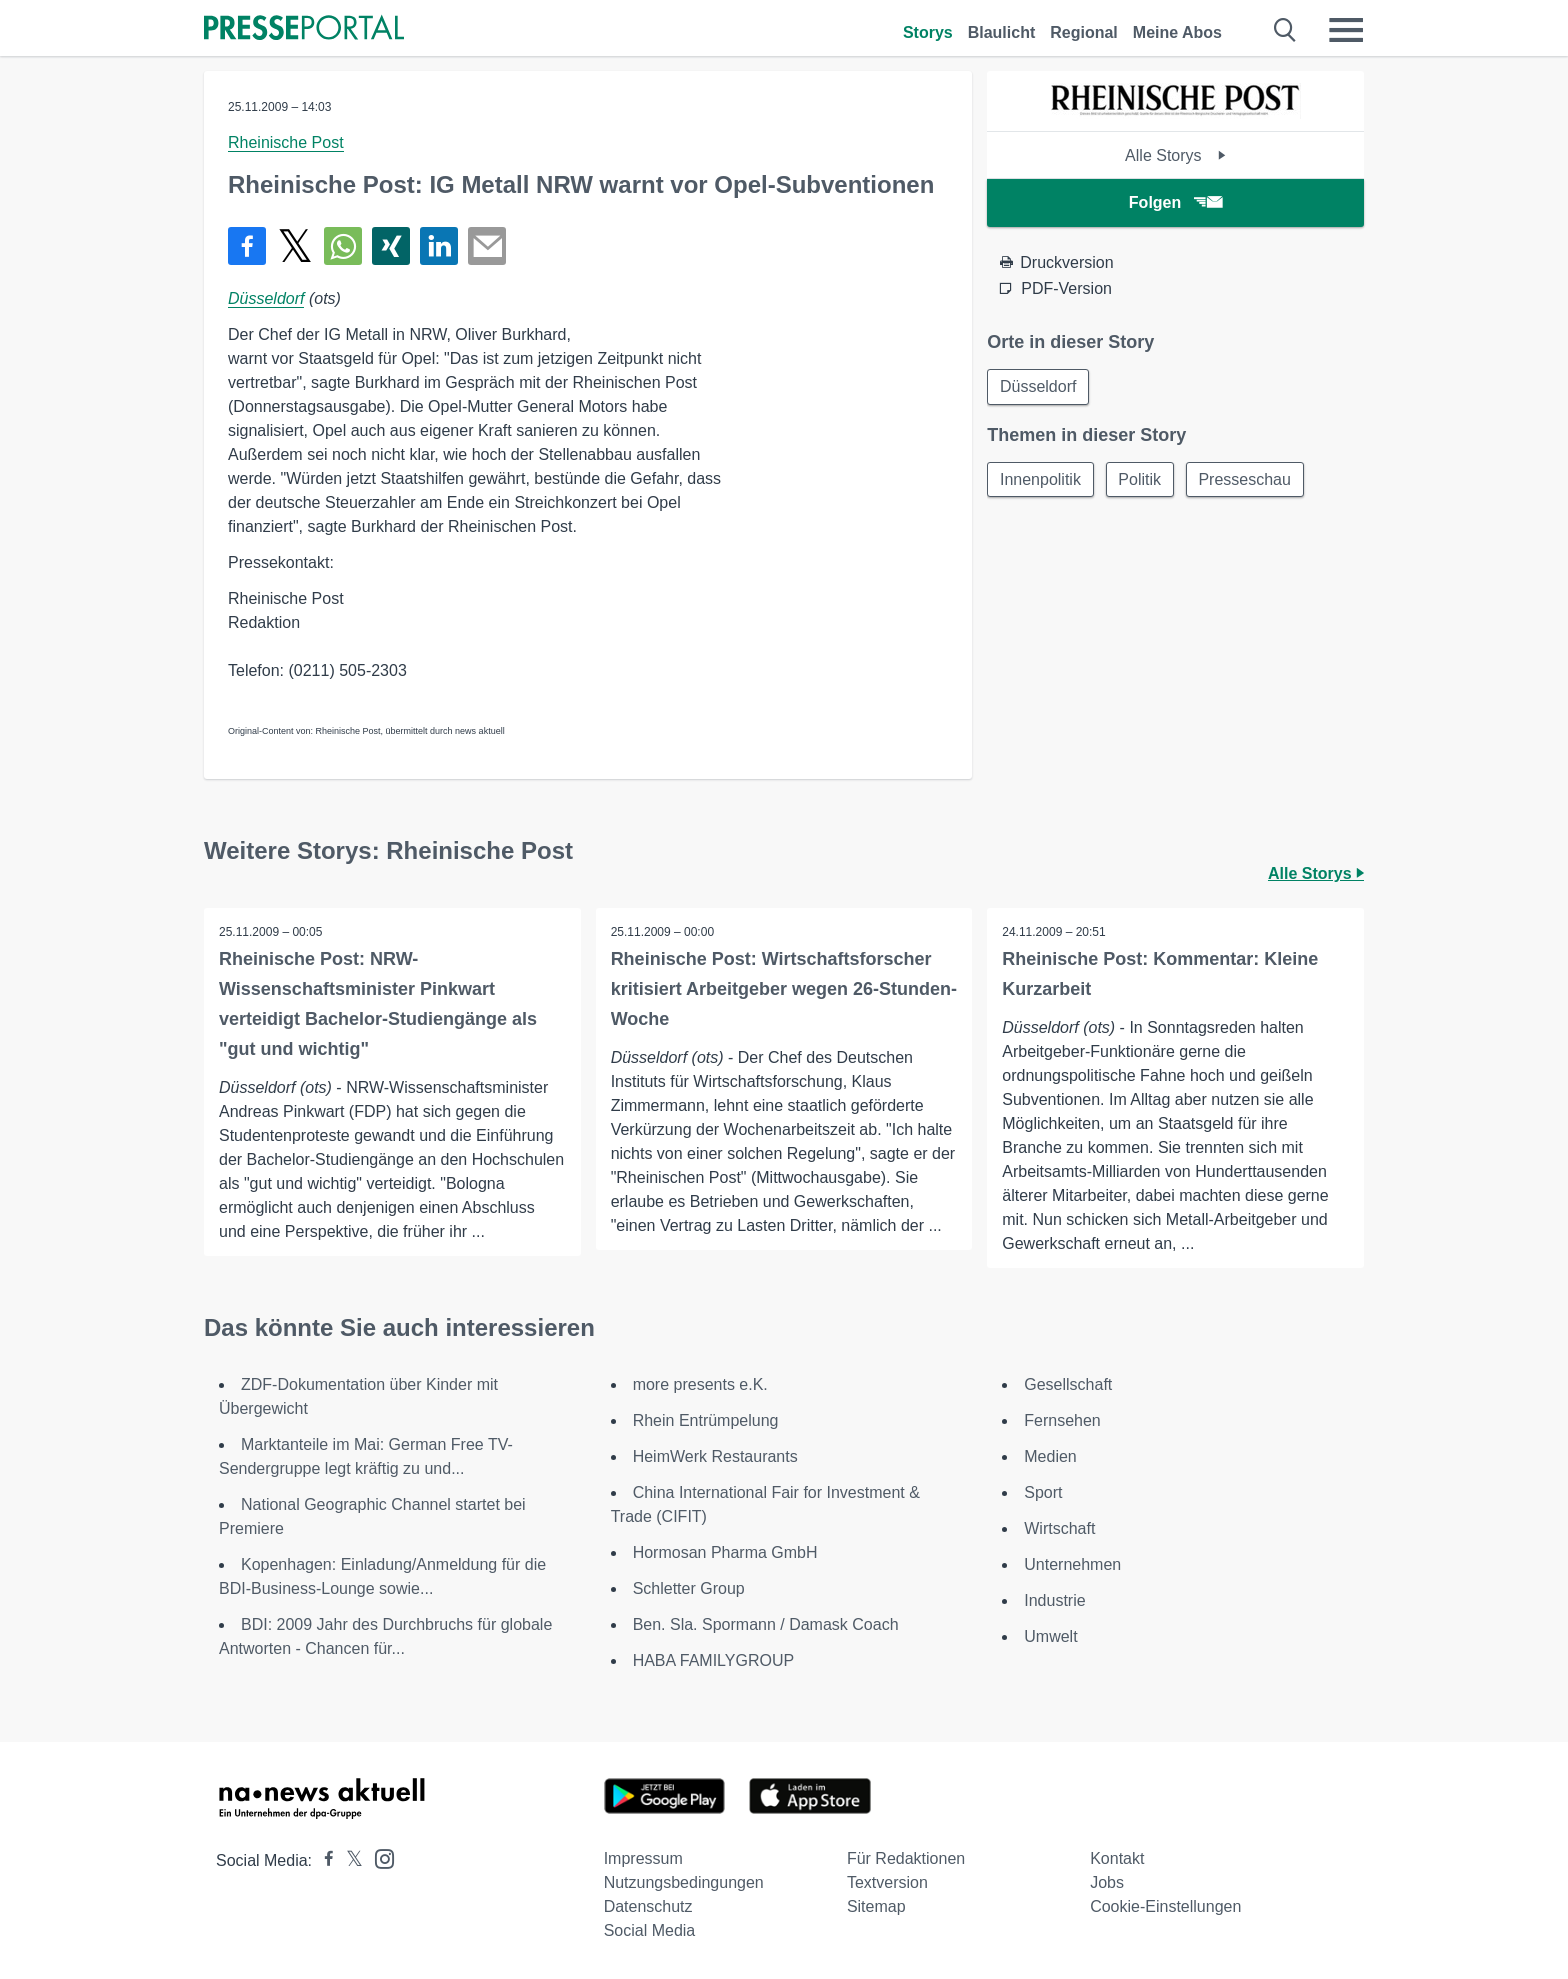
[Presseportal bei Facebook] (323, 1860)
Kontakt (1117, 1858)
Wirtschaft (1059, 1528)
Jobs (1107, 1882)
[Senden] (487, 246)
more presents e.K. (700, 1384)
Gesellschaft (1068, 1384)
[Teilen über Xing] (391, 246)
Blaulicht (1002, 32)
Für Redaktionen (906, 1858)
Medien (1050, 1456)
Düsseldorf (266, 298)
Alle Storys (1175, 155)
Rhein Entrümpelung (706, 1420)
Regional (1084, 32)
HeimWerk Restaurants (715, 1456)
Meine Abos (1177, 32)
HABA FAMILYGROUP (714, 1660)
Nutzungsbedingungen (684, 1882)
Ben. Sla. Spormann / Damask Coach (766, 1624)
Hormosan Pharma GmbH (725, 1552)
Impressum (643, 1858)
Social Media (650, 1930)
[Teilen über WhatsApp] (343, 246)
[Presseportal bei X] (348, 1860)
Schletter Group (689, 1588)
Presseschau (1246, 479)
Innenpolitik (1040, 479)
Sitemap (876, 1906)
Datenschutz (648, 1906)
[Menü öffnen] (1346, 30)
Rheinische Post (286, 142)
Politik (1140, 479)
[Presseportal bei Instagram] (378, 1857)
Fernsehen (1062, 1420)
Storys (928, 32)
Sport (1043, 1492)
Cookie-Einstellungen (1165, 1906)
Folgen (1175, 202)
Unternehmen (1072, 1564)
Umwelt (1050, 1636)
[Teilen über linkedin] (439, 246)
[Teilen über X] (295, 246)
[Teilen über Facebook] (247, 246)
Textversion (887, 1882)
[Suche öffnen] (1285, 30)
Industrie (1054, 1600)
